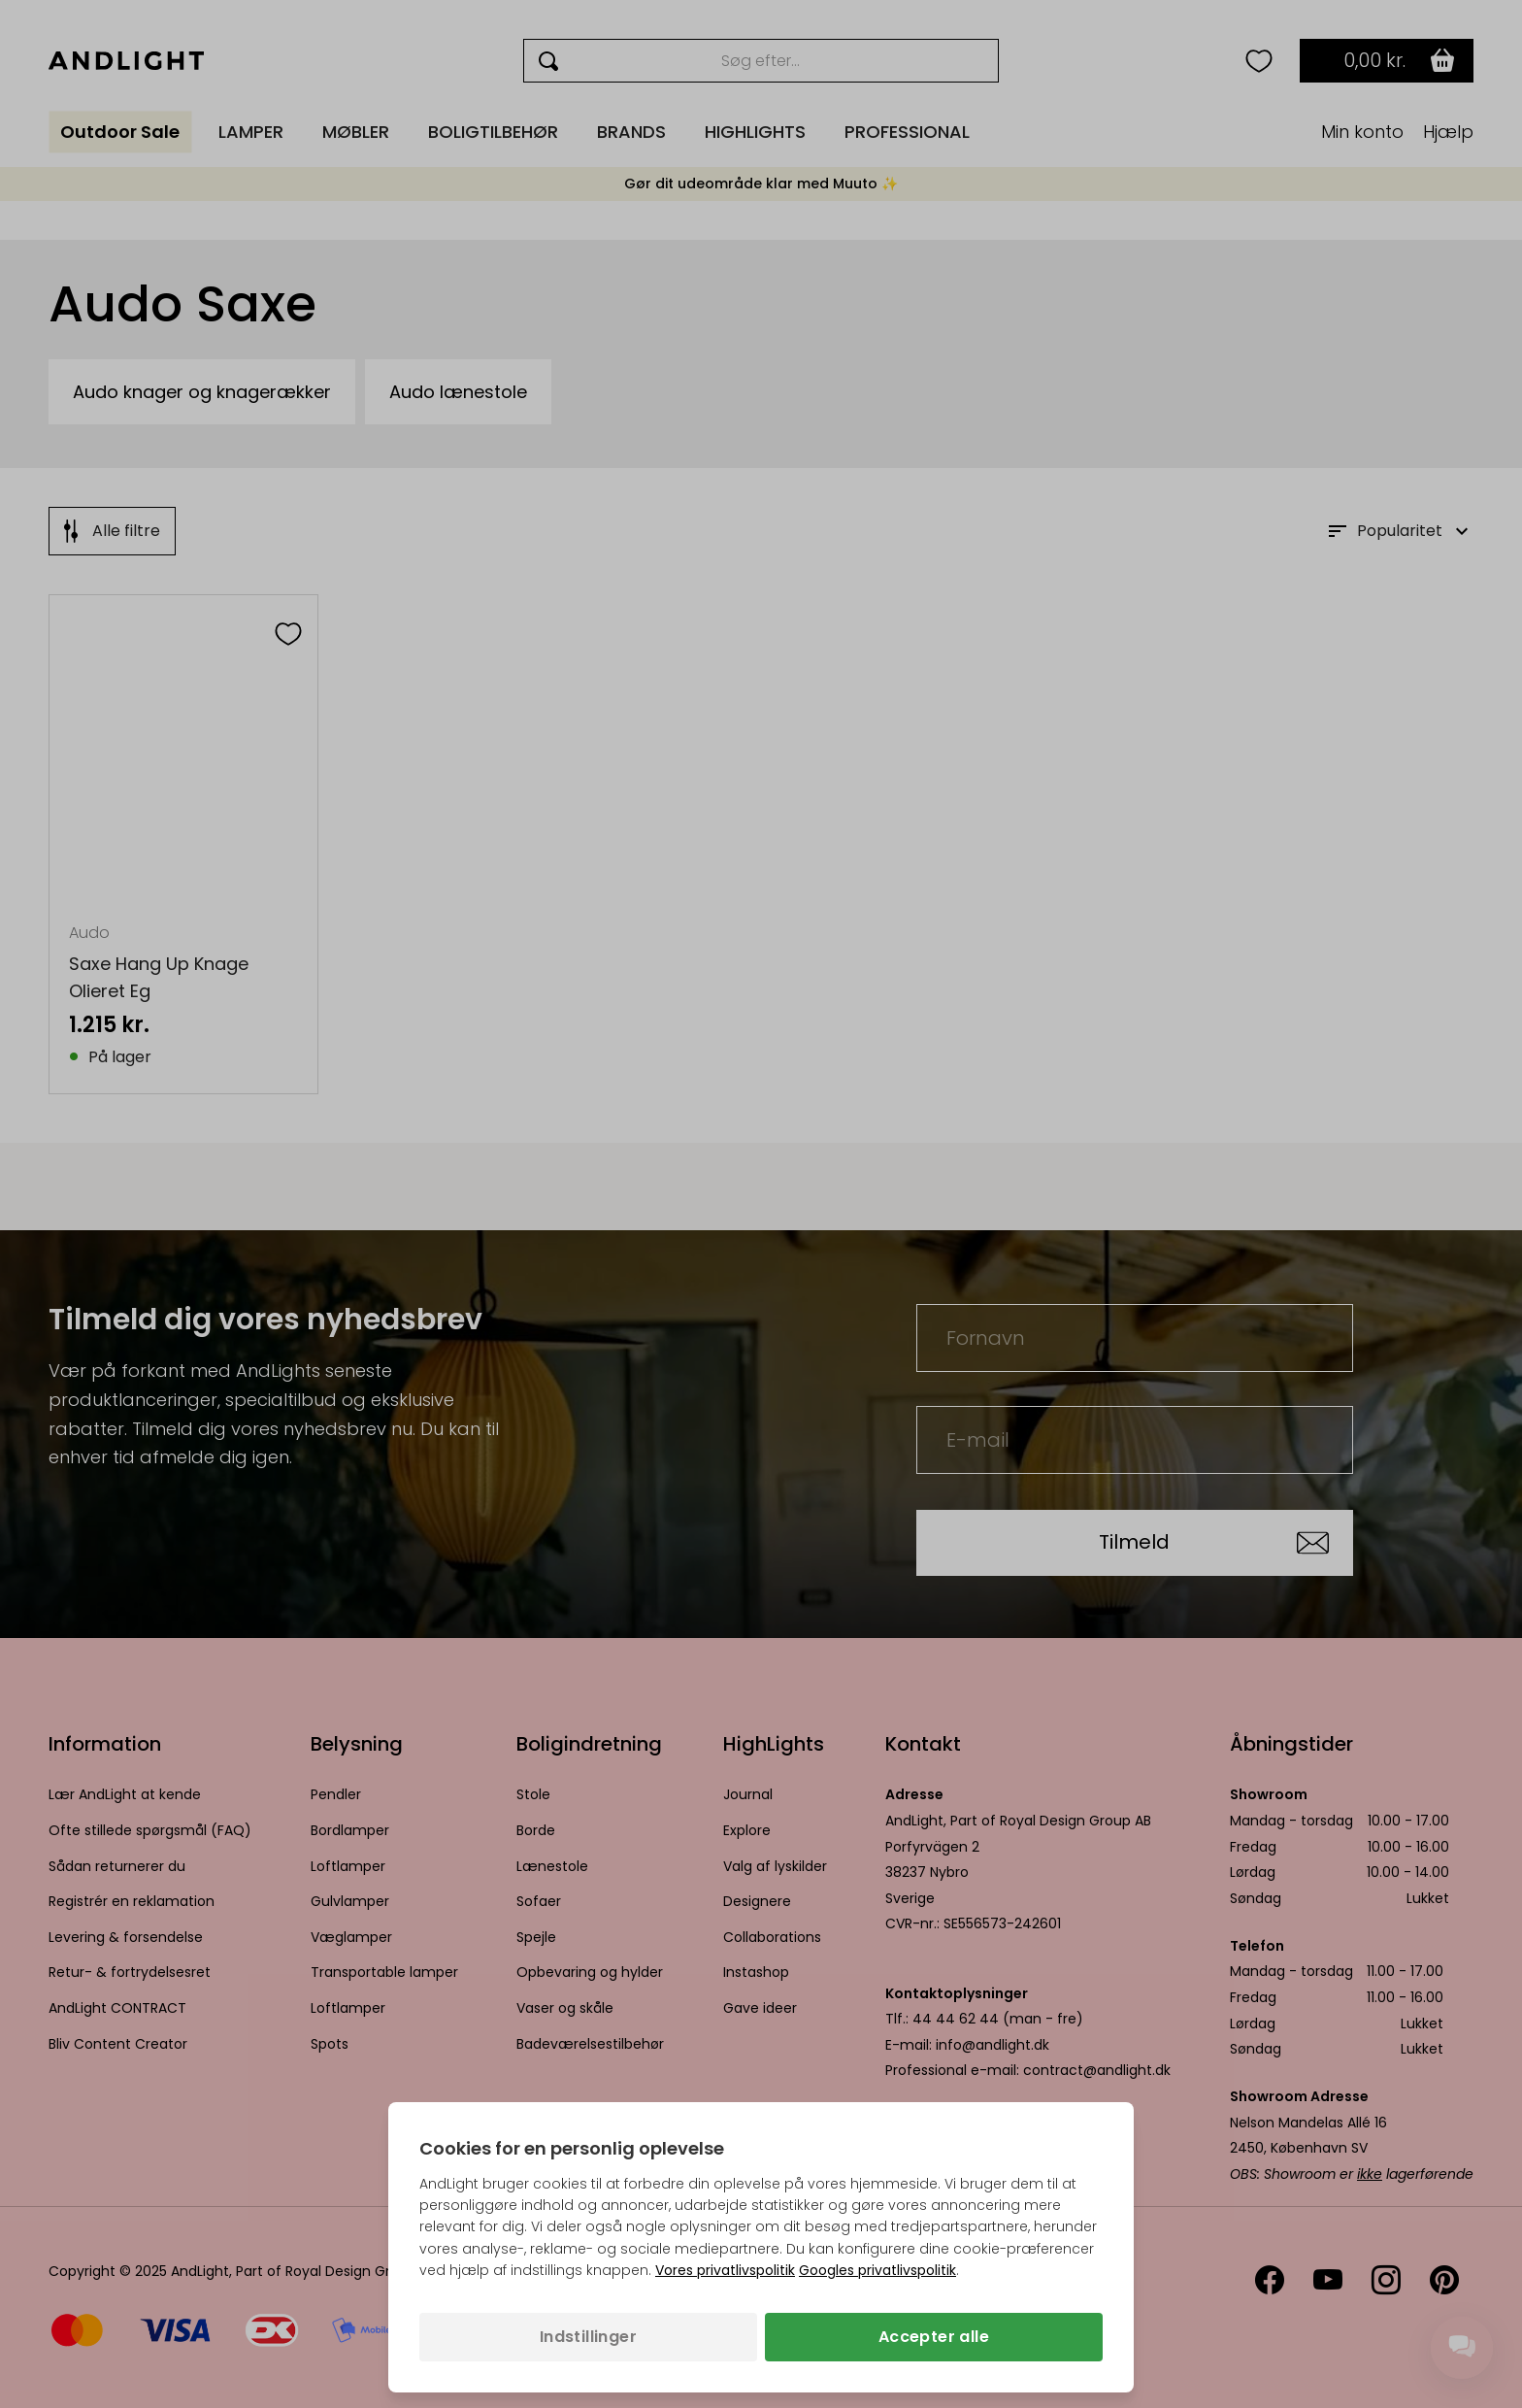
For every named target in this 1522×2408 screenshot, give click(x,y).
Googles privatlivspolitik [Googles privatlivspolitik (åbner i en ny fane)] (877, 2270)
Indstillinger (588, 2336)
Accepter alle (933, 2336)
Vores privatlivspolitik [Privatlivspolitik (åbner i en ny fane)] (725, 2270)
